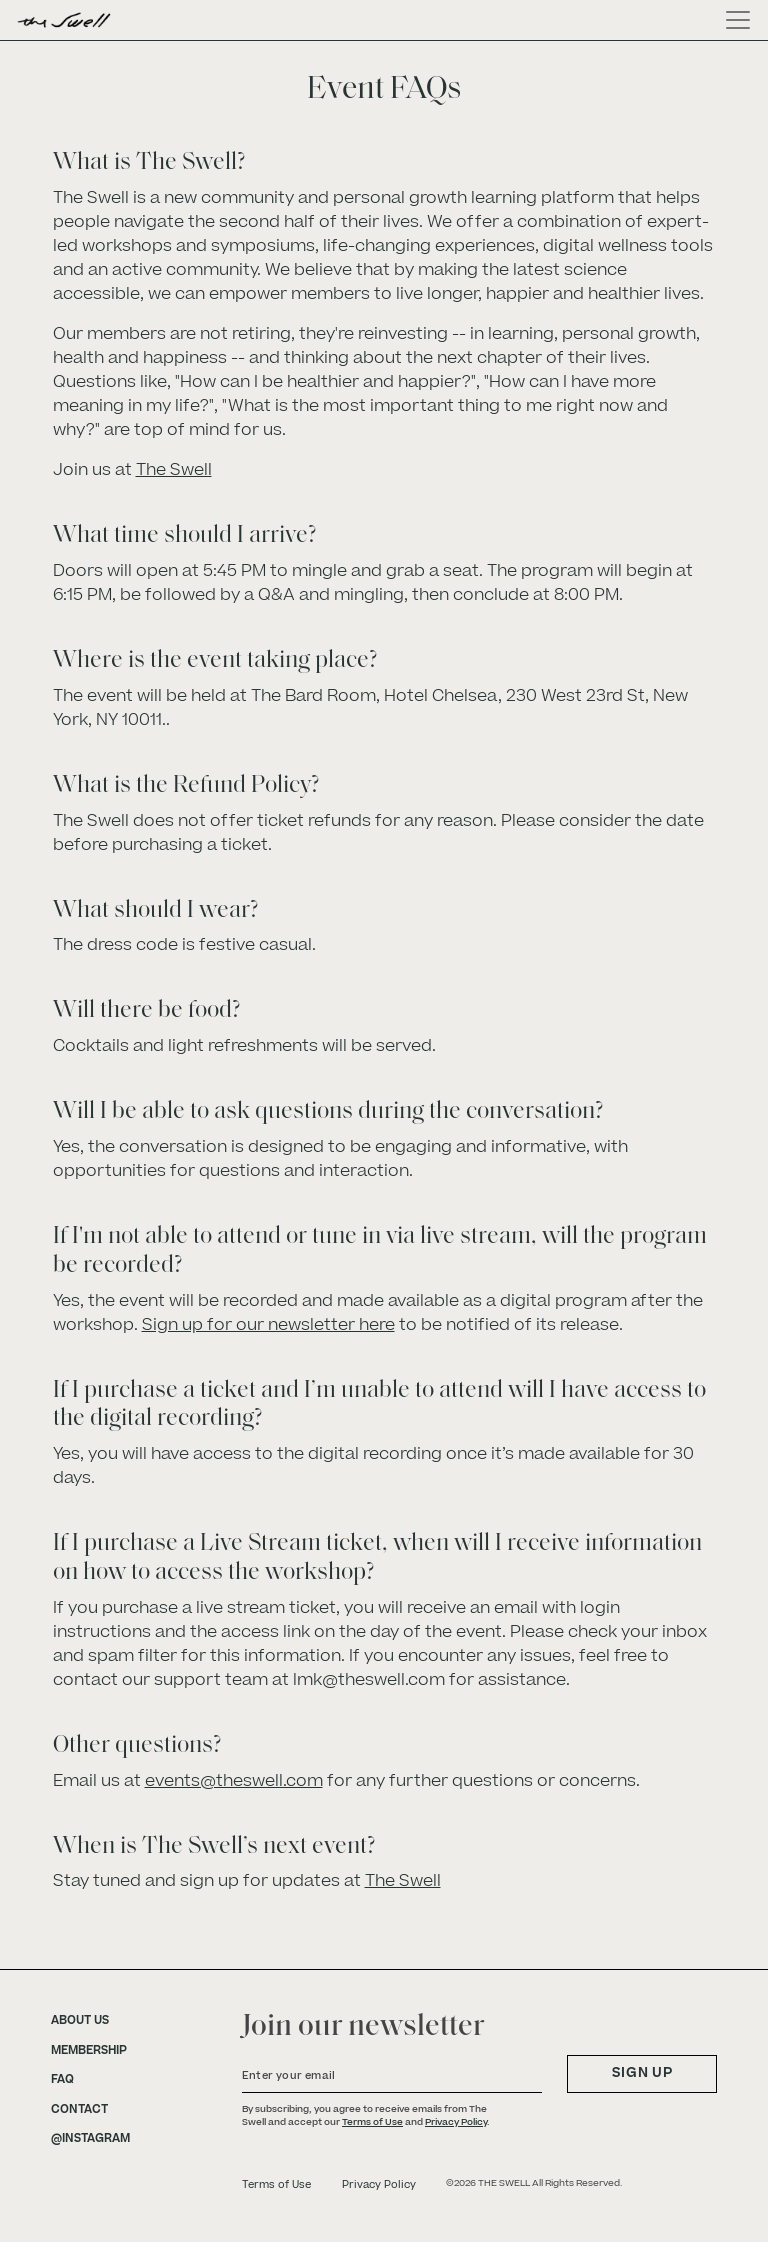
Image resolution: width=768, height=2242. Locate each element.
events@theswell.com (234, 1781)
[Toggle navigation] (732, 20)
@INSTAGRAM (90, 2139)
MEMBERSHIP (89, 2051)
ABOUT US (80, 2021)
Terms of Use (372, 2122)
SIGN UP (642, 2073)
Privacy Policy (456, 2122)
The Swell (174, 470)
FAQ (62, 2080)
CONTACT (79, 2110)
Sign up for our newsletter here (268, 1325)
